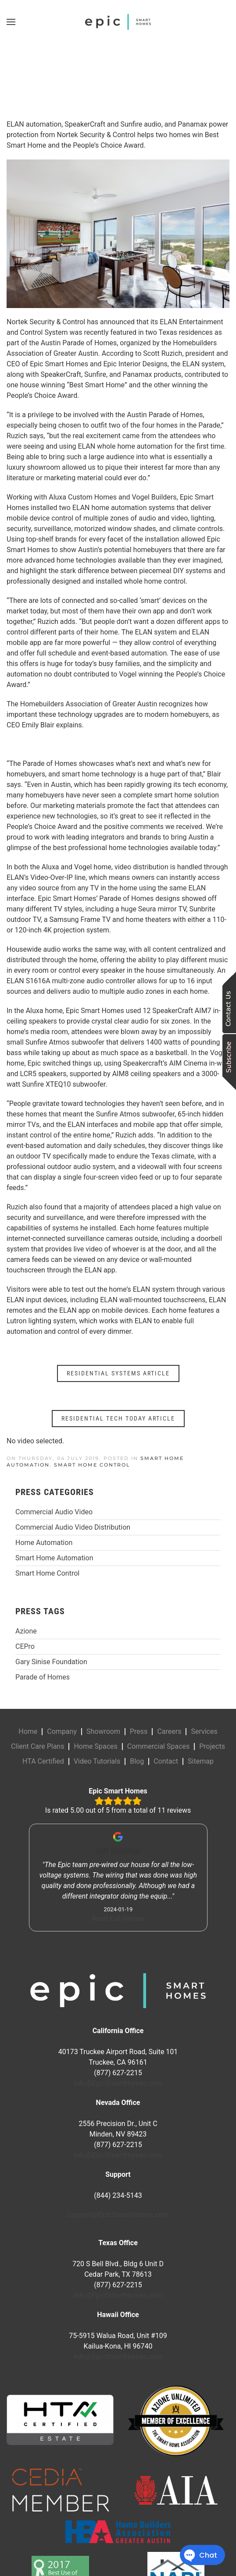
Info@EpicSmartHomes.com (118, 2083)
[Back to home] (118, 21)
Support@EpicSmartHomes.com (118, 2215)
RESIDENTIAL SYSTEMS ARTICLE (118, 1373)
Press (138, 1731)
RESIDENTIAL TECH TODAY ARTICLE (118, 1418)
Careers (169, 1731)
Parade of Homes (42, 1677)
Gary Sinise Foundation (51, 1662)
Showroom (103, 1731)
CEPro (25, 1646)
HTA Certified (43, 1761)
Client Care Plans (37, 1746)
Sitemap (201, 1761)
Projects (212, 1746)
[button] (11, 21)
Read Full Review (118, 1918)
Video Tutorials (97, 1761)
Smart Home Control (92, 1465)
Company (62, 1731)
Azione (26, 1631)
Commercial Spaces (158, 1746)
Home (27, 1731)
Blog (137, 1761)
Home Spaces (95, 1746)
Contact (166, 1761)
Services (204, 1731)
